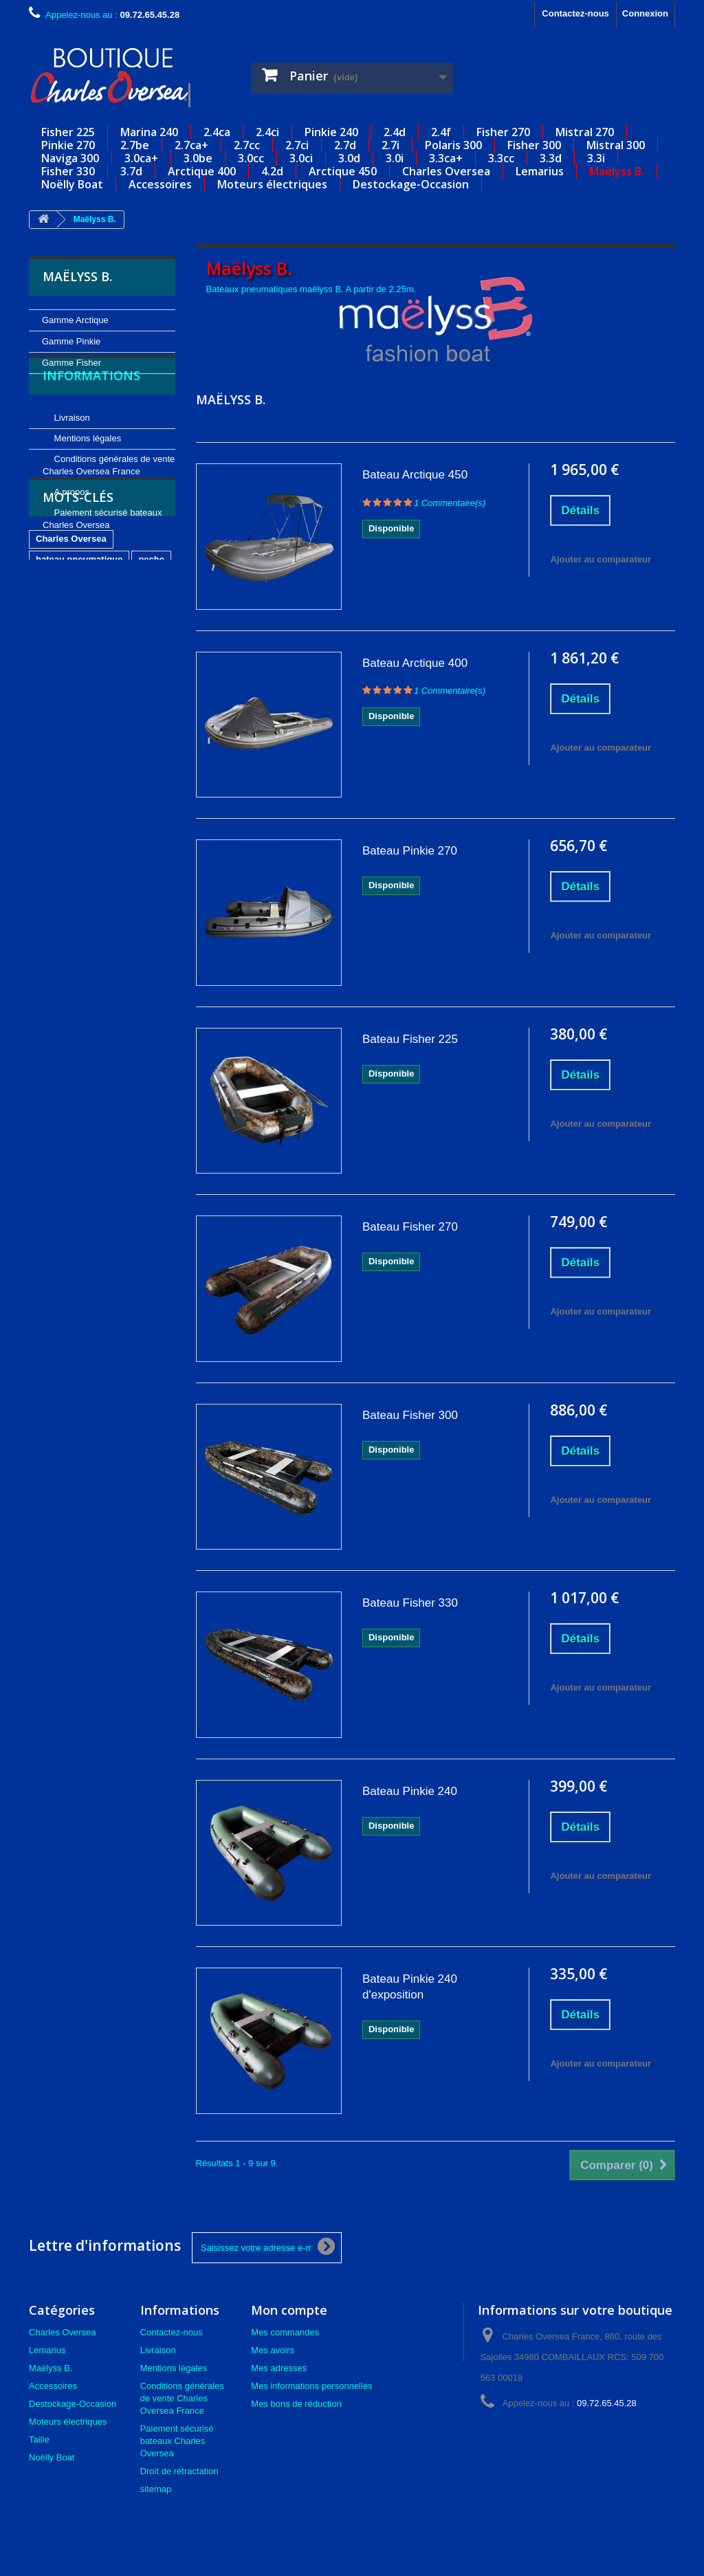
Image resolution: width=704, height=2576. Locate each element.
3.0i (395, 158)
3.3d (551, 158)
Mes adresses (279, 2368)
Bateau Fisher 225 (410, 1039)
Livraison (71, 451)
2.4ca (217, 132)
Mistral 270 (585, 132)
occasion (115, 734)
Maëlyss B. (616, 171)
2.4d (395, 132)
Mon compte (289, 2310)
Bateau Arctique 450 (415, 474)
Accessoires (160, 184)
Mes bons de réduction (296, 2404)
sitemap (156, 2489)
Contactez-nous (575, 13)
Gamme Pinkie (71, 341)
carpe (48, 713)
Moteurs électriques (272, 184)
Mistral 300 (615, 145)
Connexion (645, 13)
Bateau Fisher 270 (410, 1226)
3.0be (198, 158)
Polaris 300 (453, 145)
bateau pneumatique (79, 672)
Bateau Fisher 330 (410, 1602)
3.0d (349, 158)
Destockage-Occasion (411, 184)
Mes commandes (285, 2332)
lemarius (54, 754)
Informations (91, 414)
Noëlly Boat (72, 184)
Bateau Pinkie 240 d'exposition (409, 1986)
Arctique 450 (343, 171)
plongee (93, 713)
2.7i (390, 145)
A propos (70, 525)
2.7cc (247, 145)
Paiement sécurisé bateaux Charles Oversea (177, 2440)
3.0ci (301, 158)
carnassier (58, 734)
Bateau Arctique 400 (415, 663)
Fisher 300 (534, 145)
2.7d (345, 145)
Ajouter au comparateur (600, 559)
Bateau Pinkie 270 (409, 850)
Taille (39, 2439)
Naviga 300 (70, 158)
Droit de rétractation (179, 2471)
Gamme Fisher (71, 362)
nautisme (55, 692)
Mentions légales (86, 472)
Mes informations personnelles (311, 2386)
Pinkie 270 (68, 145)
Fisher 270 (503, 132)
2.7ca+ (191, 145)
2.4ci (267, 132)
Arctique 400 (202, 171)
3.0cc (251, 158)
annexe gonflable (127, 692)
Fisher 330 (68, 171)
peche (151, 672)
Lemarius (540, 171)
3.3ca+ (446, 158)
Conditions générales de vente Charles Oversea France (182, 2398)
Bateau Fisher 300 (410, 1415)
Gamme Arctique (75, 320)
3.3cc (501, 158)
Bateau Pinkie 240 (409, 1791)
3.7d (131, 171)
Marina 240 (149, 132)
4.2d (272, 171)
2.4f (441, 132)
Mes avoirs (272, 2350)
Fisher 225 (68, 132)
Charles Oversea (446, 171)
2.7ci (297, 145)
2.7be (134, 145)
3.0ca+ (141, 158)
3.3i (596, 158)
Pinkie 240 (331, 132)
